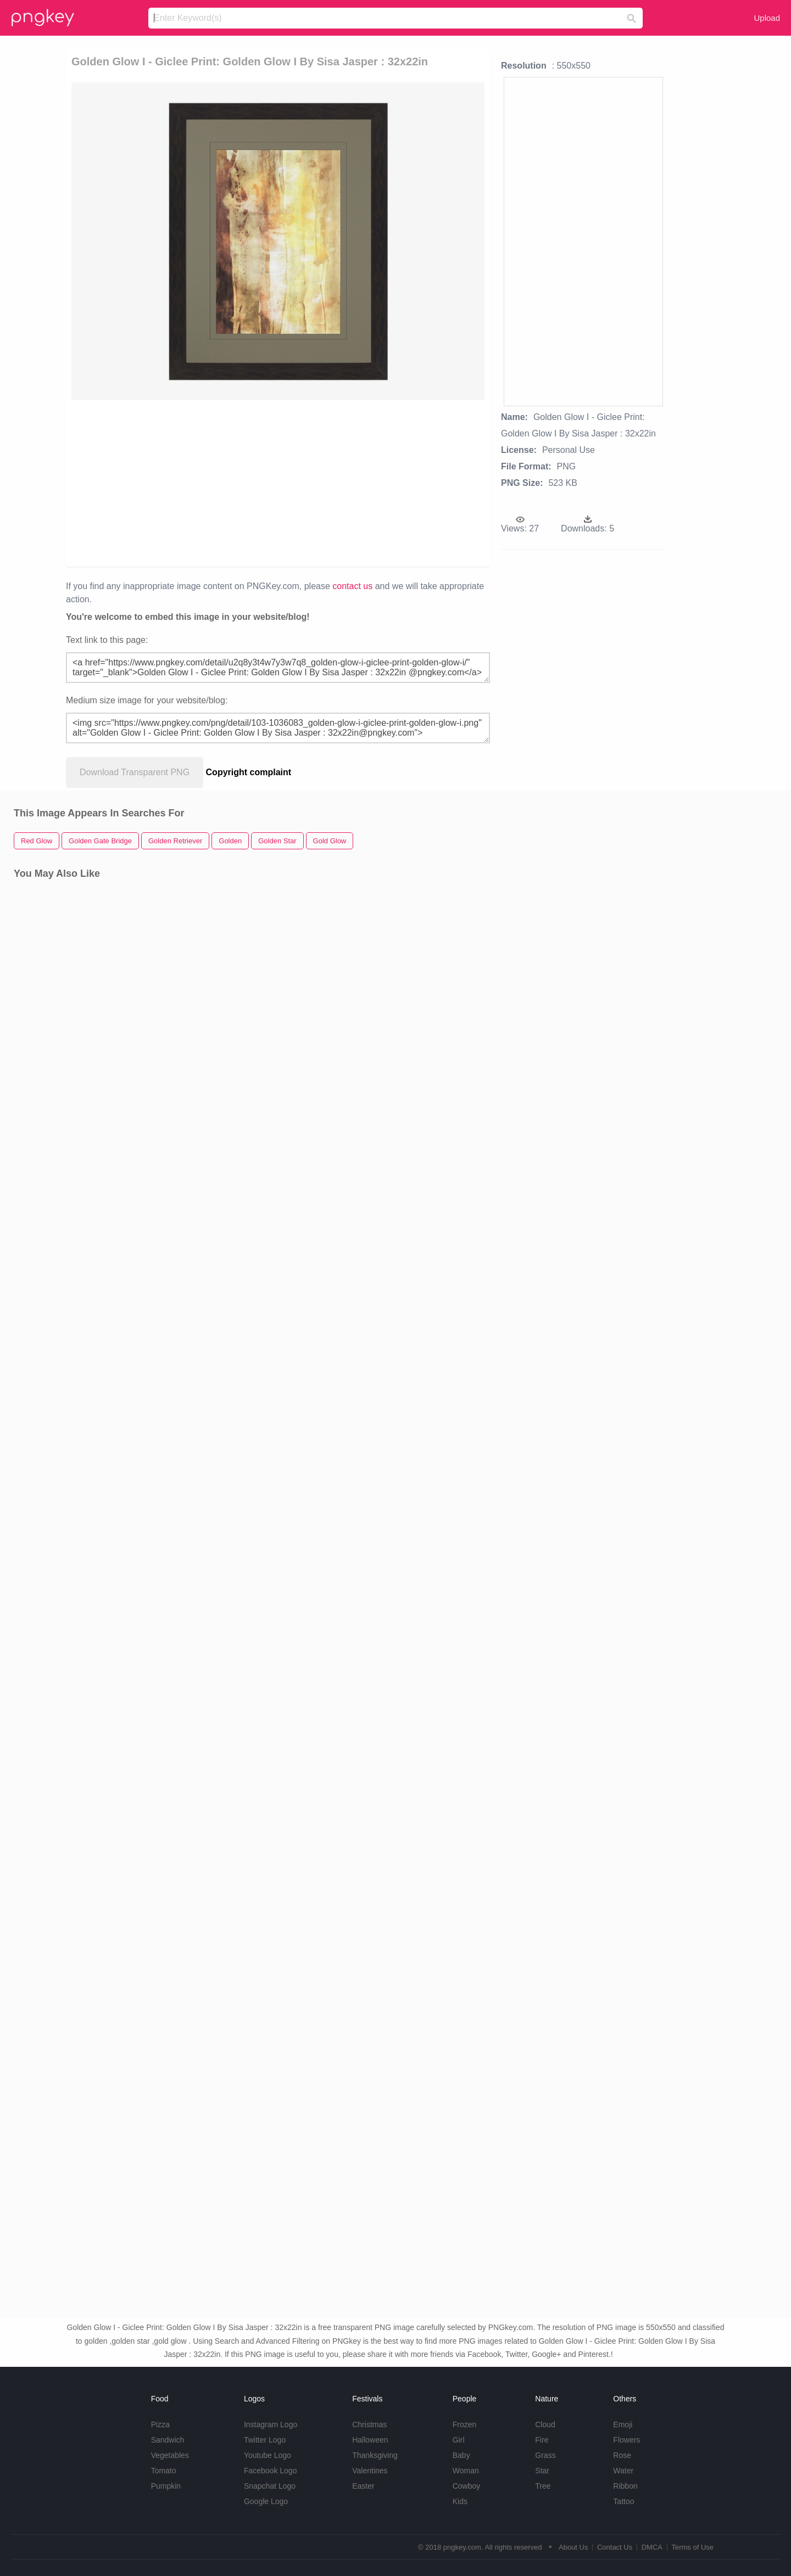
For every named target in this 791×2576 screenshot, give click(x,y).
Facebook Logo (270, 2470)
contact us (352, 586)
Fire (541, 2439)
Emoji (622, 2424)
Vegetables (170, 2455)
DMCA (652, 2547)
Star (542, 2470)
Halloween (370, 2439)
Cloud (545, 2424)
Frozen (465, 2424)
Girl (459, 2439)
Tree (542, 2486)
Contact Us (614, 2547)
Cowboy (467, 2486)
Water (623, 2470)
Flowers (626, 2439)
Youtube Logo (267, 2455)
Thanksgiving (375, 2455)
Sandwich (168, 2439)
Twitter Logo (265, 2439)
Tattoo (623, 2501)
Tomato (163, 2470)
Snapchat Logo (270, 2486)
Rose (622, 2455)
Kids (460, 2501)
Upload (767, 18)
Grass (545, 2455)
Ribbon (625, 2486)
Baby (461, 2455)
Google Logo (266, 2501)
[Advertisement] (198, 482)
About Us (573, 2547)
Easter (363, 2486)
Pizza (160, 2424)
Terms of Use (692, 2547)
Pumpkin (166, 2486)
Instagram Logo (270, 2424)
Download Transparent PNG (135, 772)
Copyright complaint (249, 772)
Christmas (369, 2424)
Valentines (369, 2470)
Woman (466, 2470)
